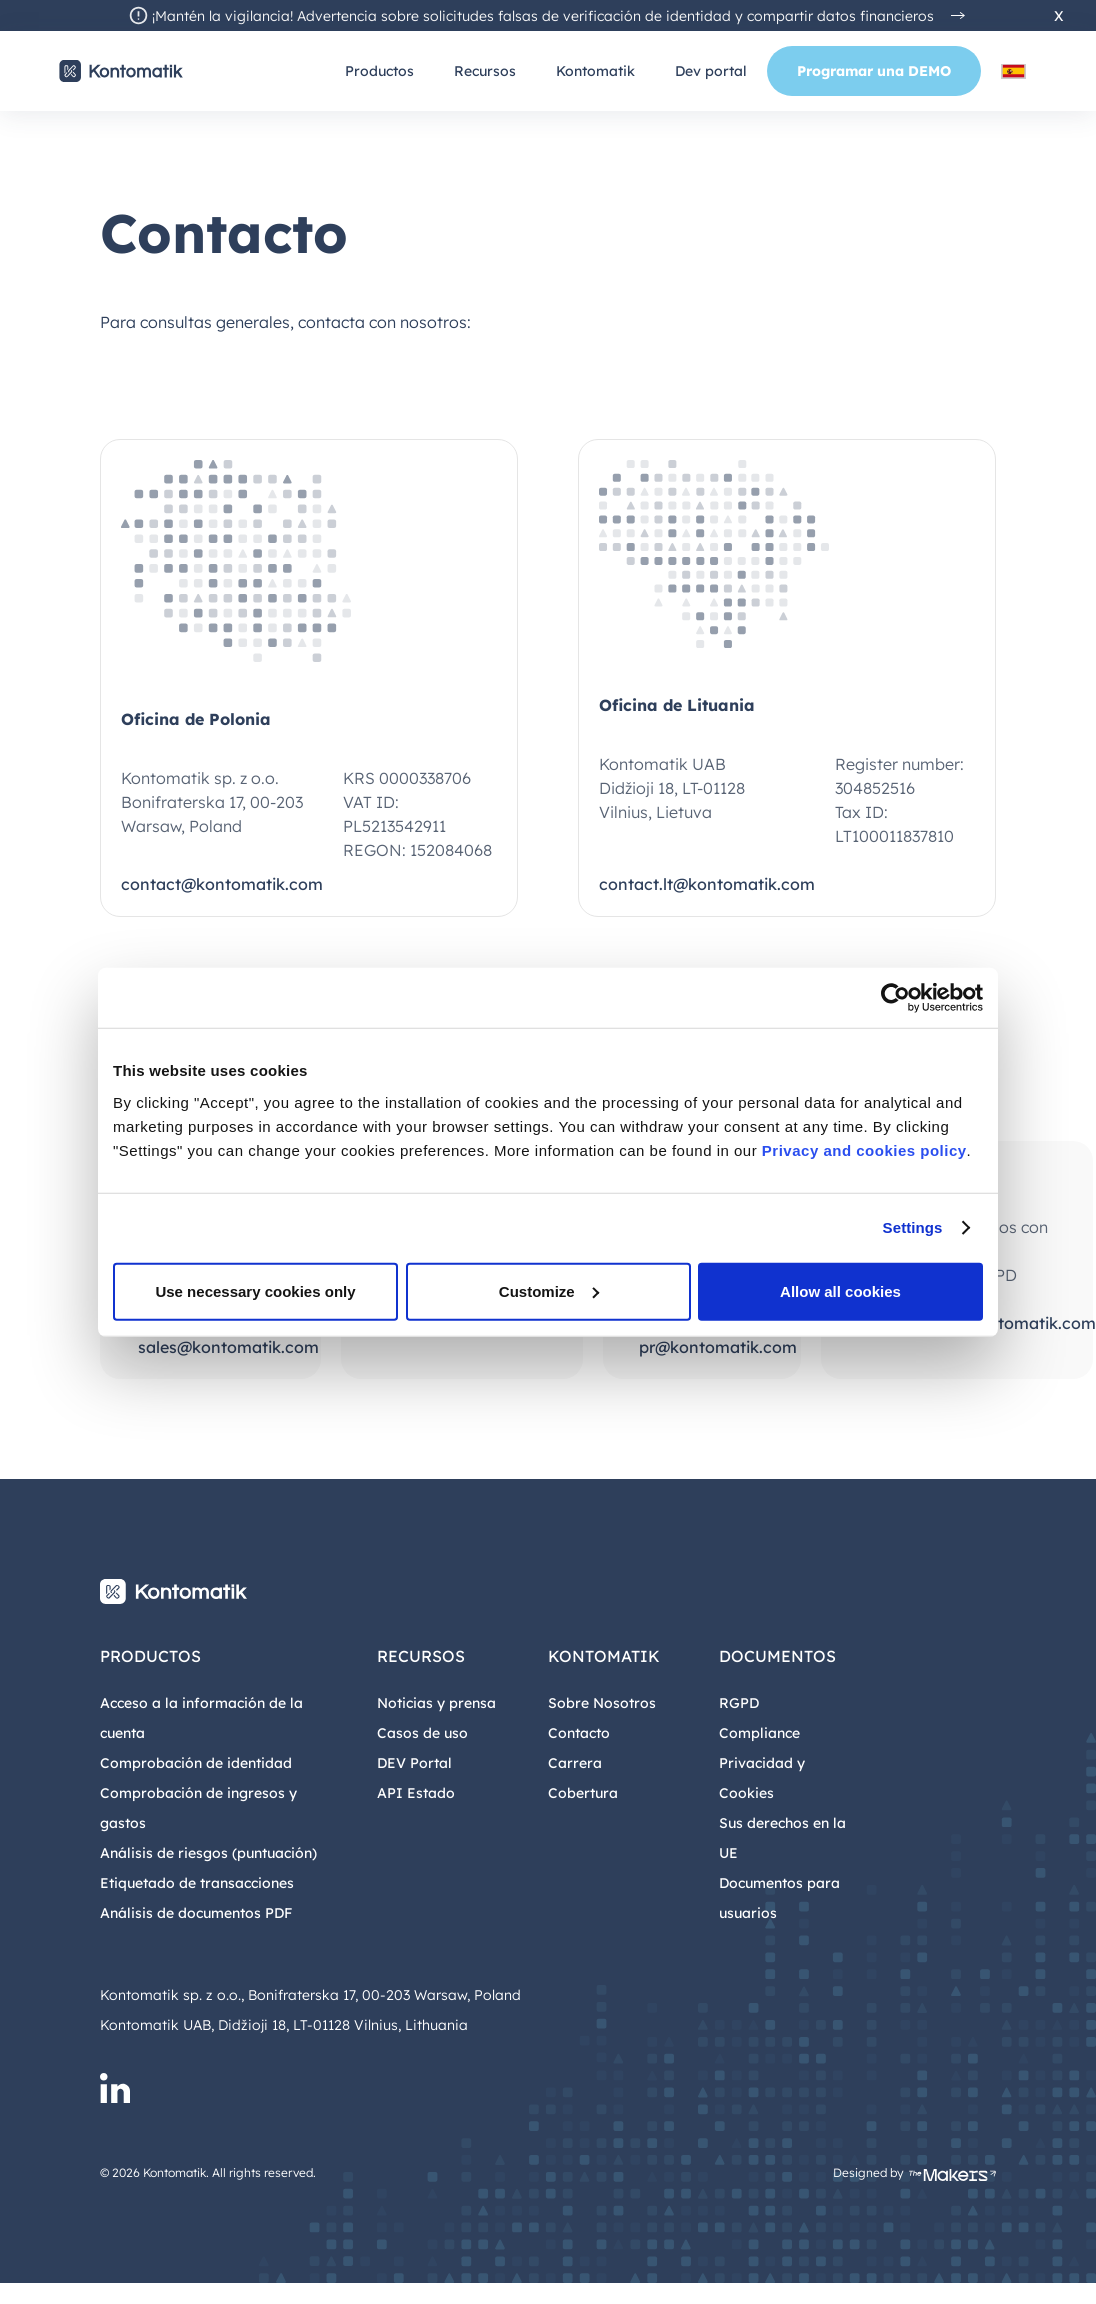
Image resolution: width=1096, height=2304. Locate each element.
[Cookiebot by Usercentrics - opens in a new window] (895, 998)
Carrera (575, 1763)
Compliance (759, 1733)
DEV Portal (414, 1763)
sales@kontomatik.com (228, 1347)
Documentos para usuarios (779, 1898)
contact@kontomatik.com (222, 884)
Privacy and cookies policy (864, 1149)
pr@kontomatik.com (718, 1347)
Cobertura (583, 1793)
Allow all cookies (840, 1290)
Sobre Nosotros (602, 1703)
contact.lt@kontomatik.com (707, 884)
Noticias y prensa (436, 1703)
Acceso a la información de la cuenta (201, 1718)
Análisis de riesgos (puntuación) (208, 1853)
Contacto (579, 1733)
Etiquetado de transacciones (197, 1883)
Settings (913, 1227)
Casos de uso (422, 1733)
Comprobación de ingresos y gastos (198, 1808)
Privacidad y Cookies (762, 1778)
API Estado (416, 1793)
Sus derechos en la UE (782, 1838)
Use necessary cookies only (255, 1290)
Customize (549, 1290)
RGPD (739, 1703)
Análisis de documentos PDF (196, 1913)
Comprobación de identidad (196, 1763)
